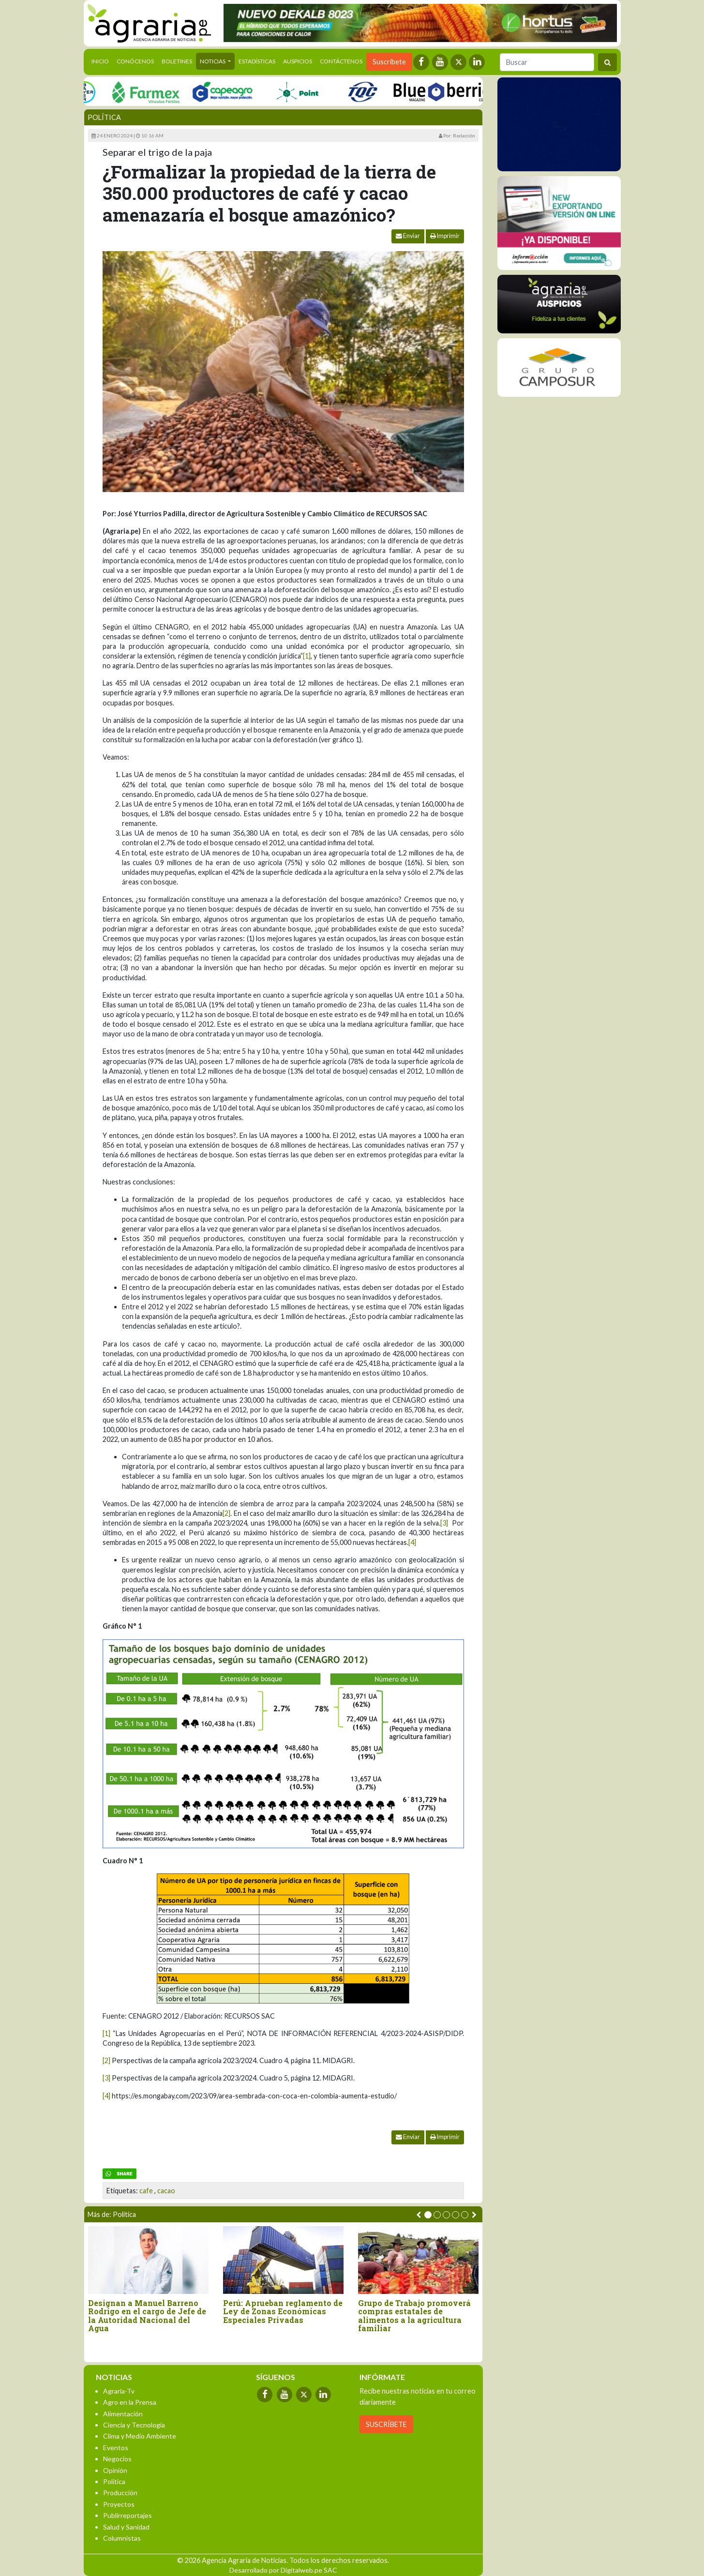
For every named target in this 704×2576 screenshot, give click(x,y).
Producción (120, 2492)
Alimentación (123, 2414)
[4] (412, 1542)
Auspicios (297, 61)
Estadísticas (257, 61)
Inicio (102, 60)
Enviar (408, 236)
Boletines (177, 61)
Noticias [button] (213, 61)
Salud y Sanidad (126, 2527)
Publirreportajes (127, 2515)
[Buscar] (547, 62)
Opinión (115, 2470)
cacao (166, 2191)
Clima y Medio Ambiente (139, 2436)
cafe (146, 2191)
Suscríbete (389, 62)
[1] (307, 656)
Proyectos (119, 2504)
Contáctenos (341, 61)
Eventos (115, 2447)
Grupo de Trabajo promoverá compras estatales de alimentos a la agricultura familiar (414, 2316)
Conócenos (135, 61)
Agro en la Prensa (129, 2402)
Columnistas (122, 2538)
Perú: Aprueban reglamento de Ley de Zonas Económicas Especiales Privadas (283, 2311)
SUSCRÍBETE (386, 2424)
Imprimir (445, 236)
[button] (428, 2215)
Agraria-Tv (119, 2391)
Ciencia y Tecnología (134, 2425)
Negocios (117, 2459)
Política (104, 117)
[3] (444, 1523)
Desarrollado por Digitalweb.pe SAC (283, 2570)
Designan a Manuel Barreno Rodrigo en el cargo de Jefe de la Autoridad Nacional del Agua (147, 2316)
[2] (226, 1513)
